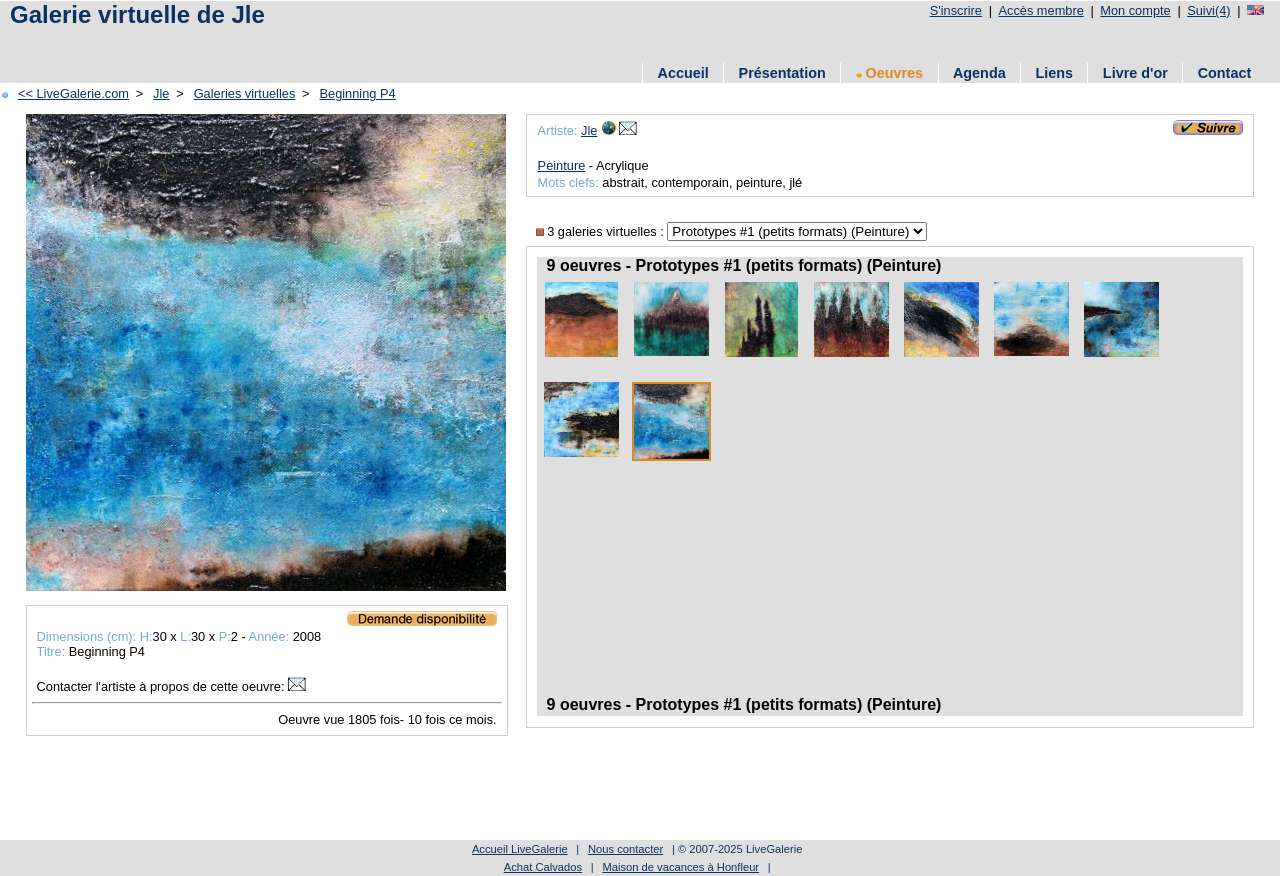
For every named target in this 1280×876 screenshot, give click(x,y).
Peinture (562, 165)
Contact (1225, 73)
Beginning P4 (358, 93)
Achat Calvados (543, 867)
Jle (161, 93)
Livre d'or (1135, 73)
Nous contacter (625, 849)
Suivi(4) (1208, 10)
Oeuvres (890, 73)
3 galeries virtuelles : (602, 231)
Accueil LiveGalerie (520, 849)
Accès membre (1040, 10)
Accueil (683, 73)
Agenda (979, 73)
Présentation (782, 73)
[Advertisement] (369, 42)
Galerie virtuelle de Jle (137, 14)
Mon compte (1135, 10)
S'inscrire (956, 10)
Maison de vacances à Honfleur (680, 867)
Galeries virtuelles (245, 93)
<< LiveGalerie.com (73, 93)
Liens (1054, 73)
